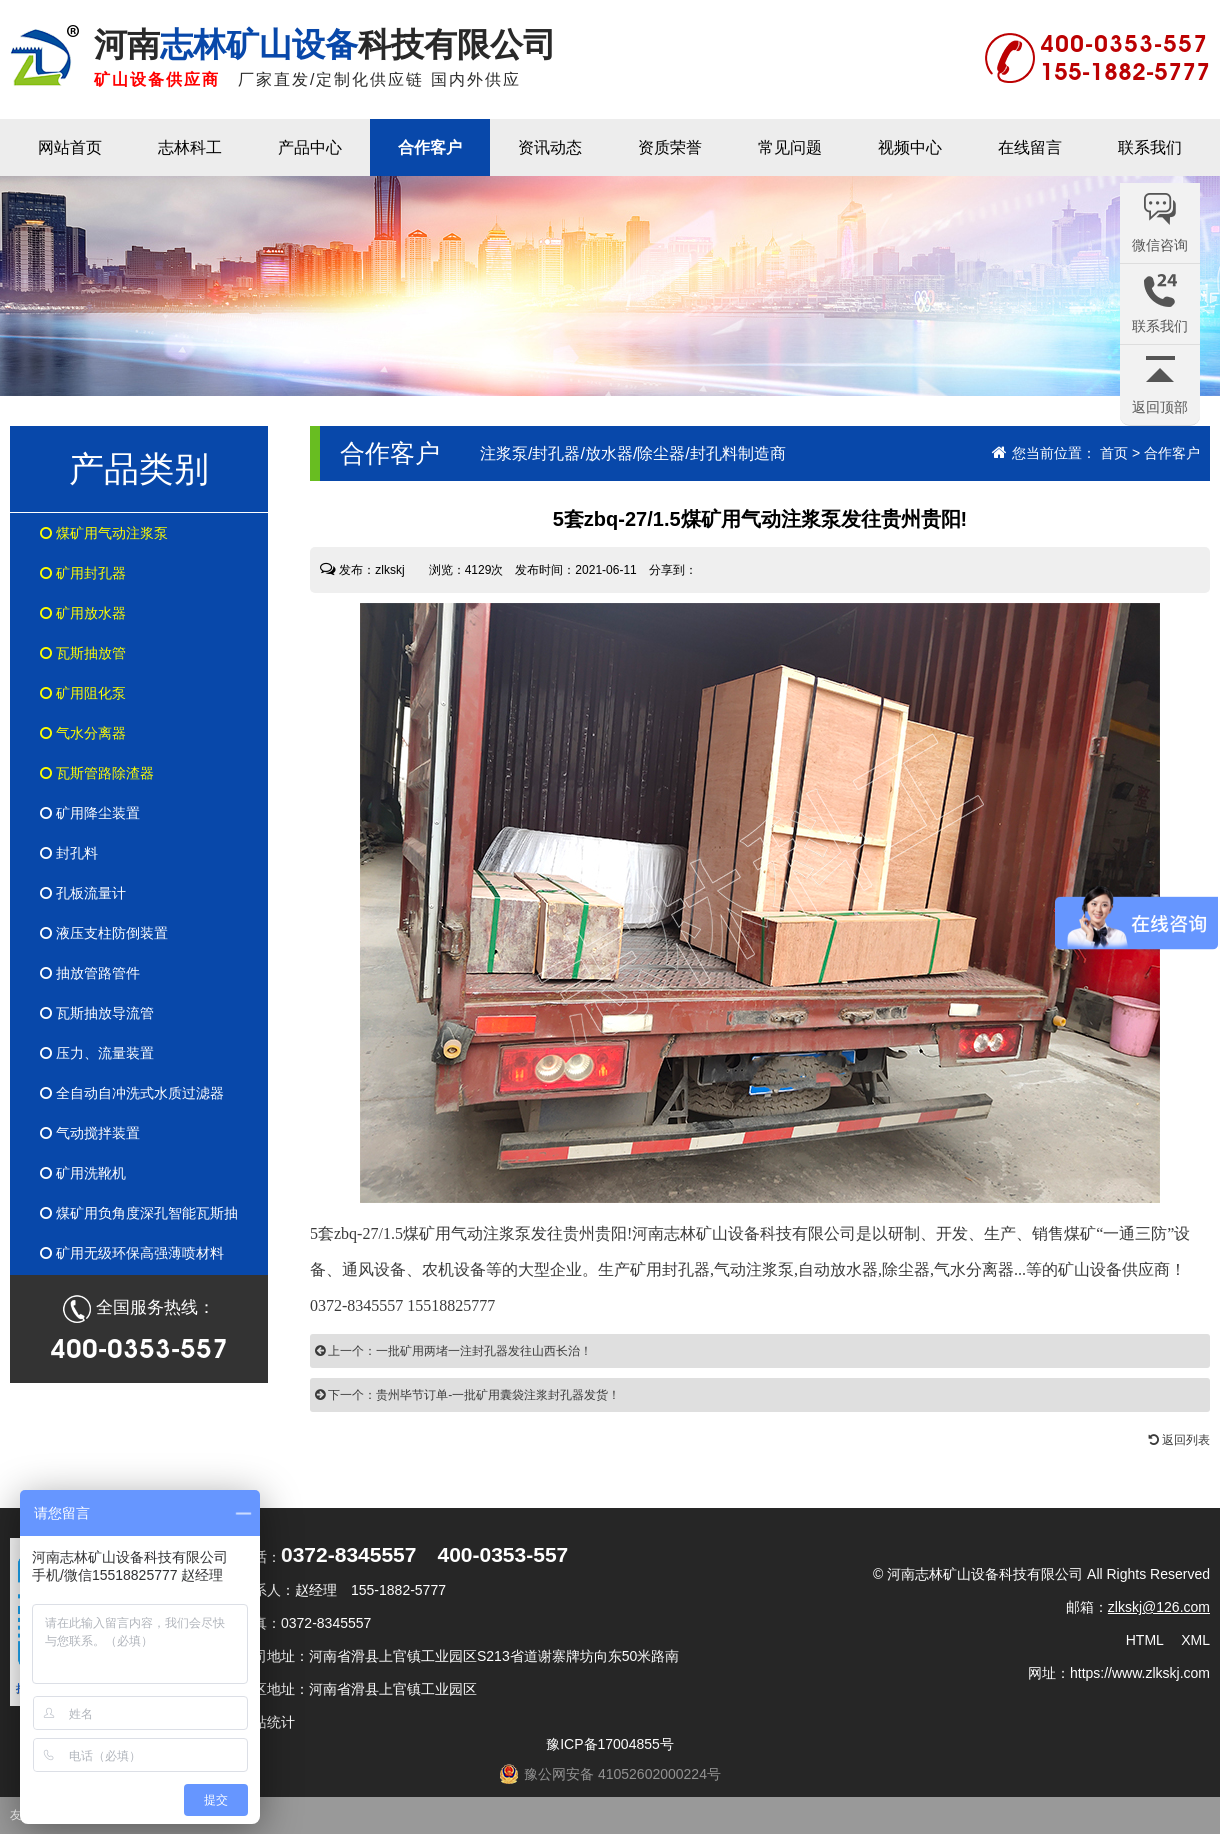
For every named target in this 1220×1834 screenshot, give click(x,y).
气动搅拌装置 (90, 1133)
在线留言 (1030, 147)
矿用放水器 (83, 613)
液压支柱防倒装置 (104, 933)
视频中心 (910, 147)
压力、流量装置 (97, 1053)
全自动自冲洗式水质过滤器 (132, 1093)
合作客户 (430, 147)
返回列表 (1179, 1440)
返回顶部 (1160, 407)
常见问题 (790, 147)
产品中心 (310, 147)
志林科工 (190, 147)
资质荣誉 (670, 147)
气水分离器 (83, 733)
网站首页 (70, 147)
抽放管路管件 (90, 973)
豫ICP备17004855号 (610, 1744)
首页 (1114, 453)
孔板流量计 (83, 893)
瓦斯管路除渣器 (97, 773)
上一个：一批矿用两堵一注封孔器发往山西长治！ (453, 1351)
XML (1195, 1640)
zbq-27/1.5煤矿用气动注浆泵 (432, 1233)
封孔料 (69, 853)
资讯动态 (550, 147)
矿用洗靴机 (83, 1173)
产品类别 (139, 468)
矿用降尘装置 (90, 813)
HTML (1145, 1640)
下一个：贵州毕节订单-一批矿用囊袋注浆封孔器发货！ (467, 1395)
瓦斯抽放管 (83, 653)
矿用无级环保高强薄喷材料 (132, 1253)
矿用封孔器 (83, 573)
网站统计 (267, 1722)
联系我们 (1150, 147)
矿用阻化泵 (83, 693)
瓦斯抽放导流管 (97, 1013)
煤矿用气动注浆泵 (104, 533)
